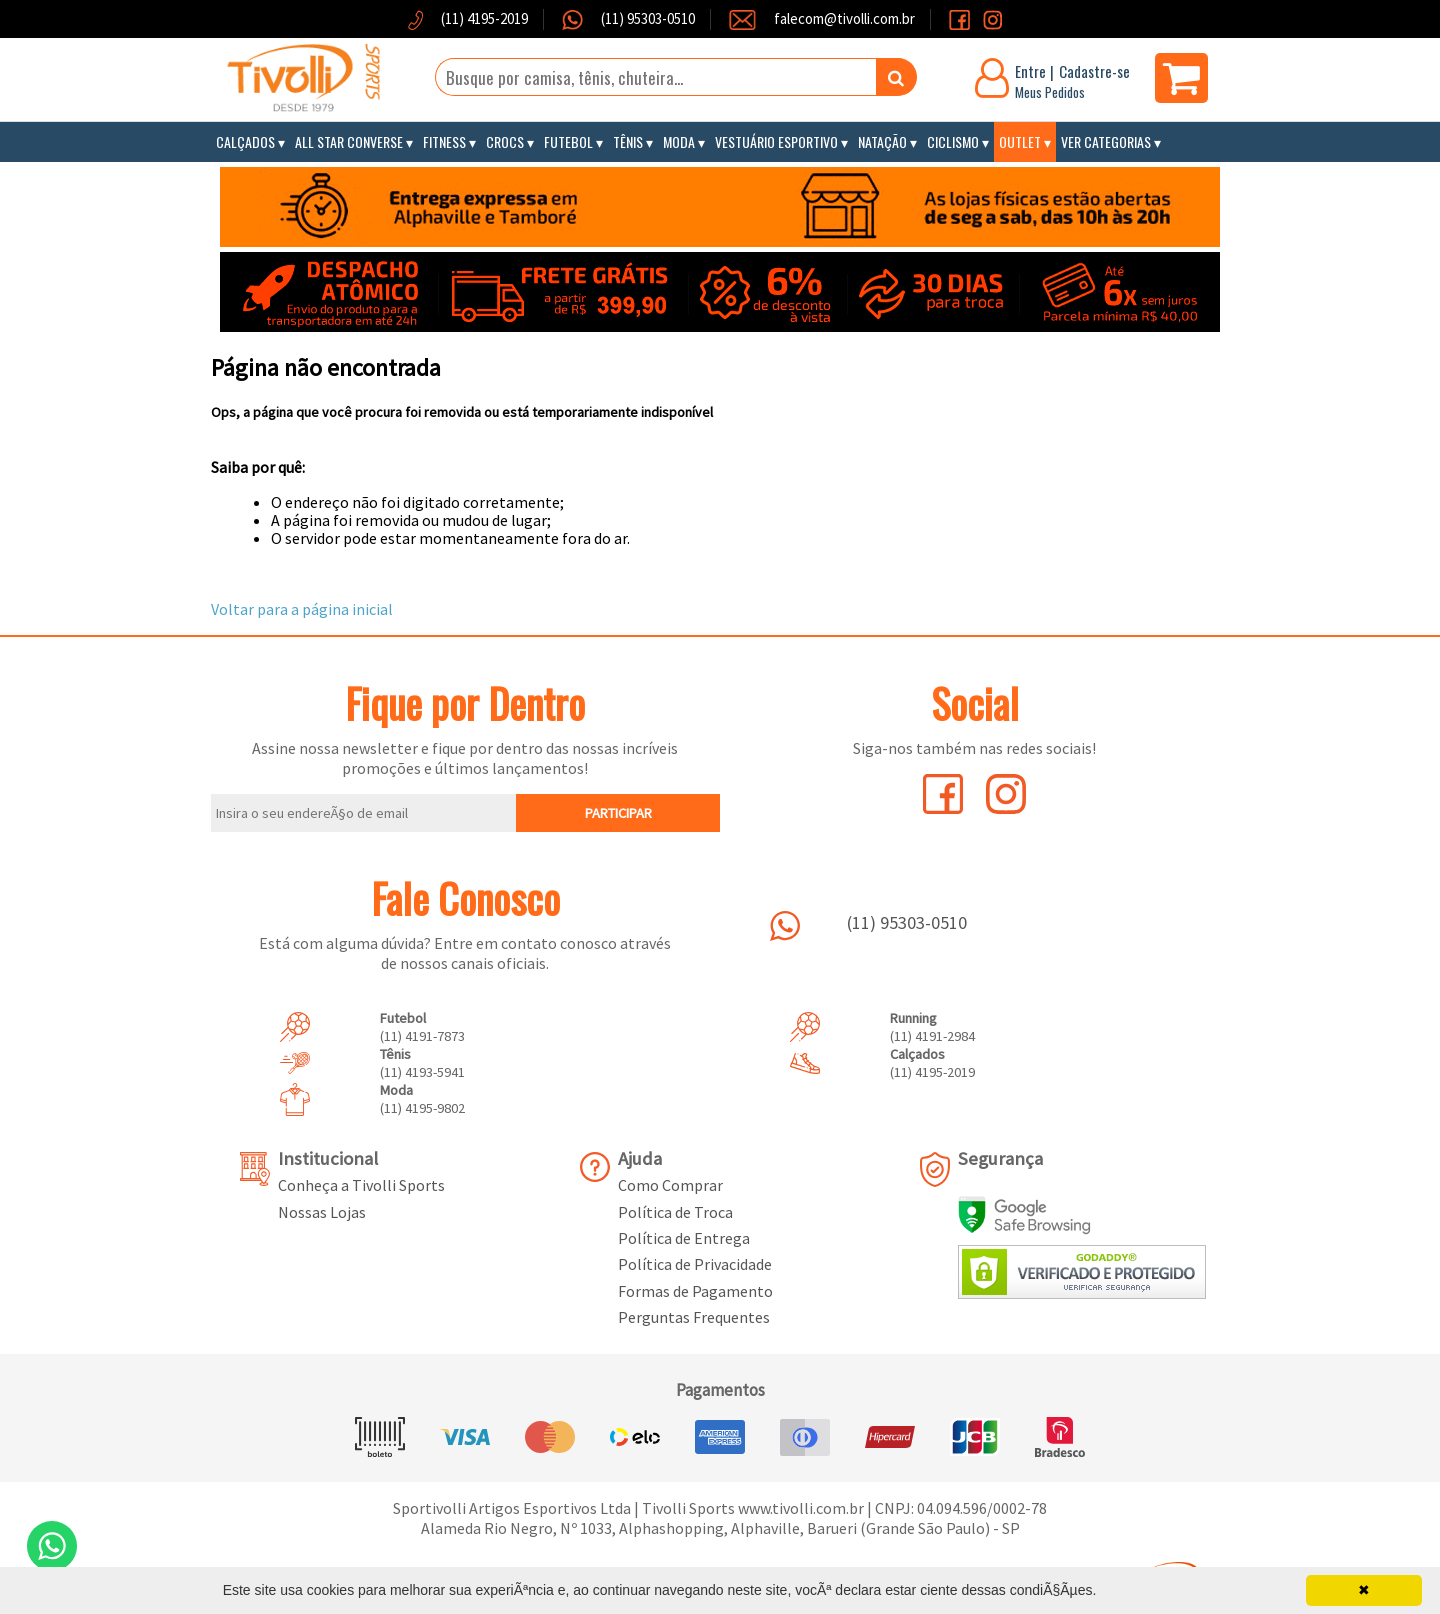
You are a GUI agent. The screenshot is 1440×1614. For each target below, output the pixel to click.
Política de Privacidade (695, 1264)
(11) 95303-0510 (646, 18)
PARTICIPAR (618, 813)
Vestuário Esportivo (776, 141)
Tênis (628, 141)
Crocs (505, 141)
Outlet (1020, 141)
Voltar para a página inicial (302, 609)
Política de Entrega (684, 1238)
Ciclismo (953, 141)
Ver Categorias (1106, 141)
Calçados (245, 141)
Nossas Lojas (322, 1212)
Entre (1030, 71)
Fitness (444, 141)
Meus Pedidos (1050, 92)
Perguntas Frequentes (694, 1317)
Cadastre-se (1094, 71)
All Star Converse (349, 141)
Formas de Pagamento (695, 1291)
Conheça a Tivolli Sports (361, 1185)
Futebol (568, 141)
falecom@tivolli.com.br (844, 18)
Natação (882, 141)
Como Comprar (670, 1185)
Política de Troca (675, 1212)
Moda (679, 141)
